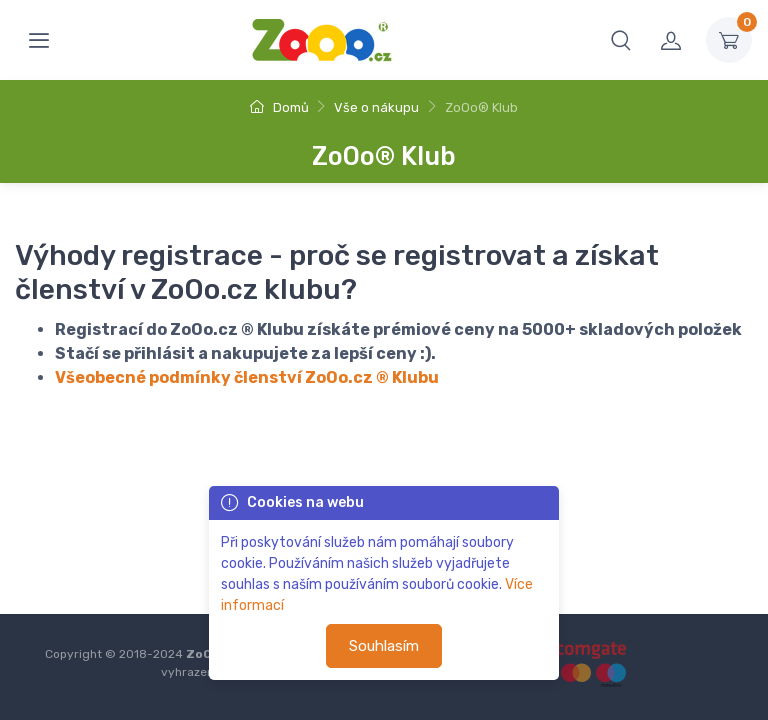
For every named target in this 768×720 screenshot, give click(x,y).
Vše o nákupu (376, 107)
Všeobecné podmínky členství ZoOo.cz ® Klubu (247, 377)
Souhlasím (384, 646)
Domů (279, 107)
